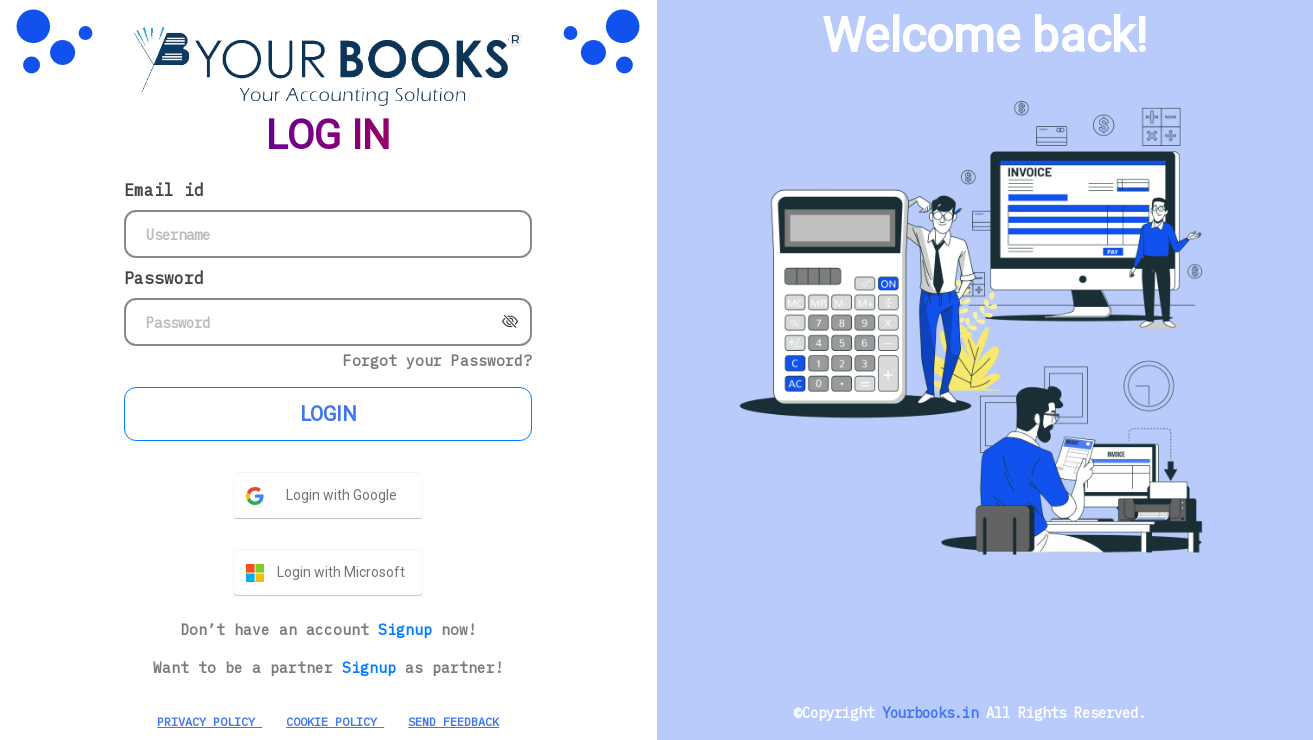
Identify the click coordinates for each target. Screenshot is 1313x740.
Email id (164, 190)
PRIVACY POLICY (209, 721)
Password (164, 278)
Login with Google (341, 495)
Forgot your (437, 360)
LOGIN (328, 414)
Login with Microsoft (341, 572)
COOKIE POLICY (335, 721)
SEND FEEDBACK (453, 721)
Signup (409, 629)
